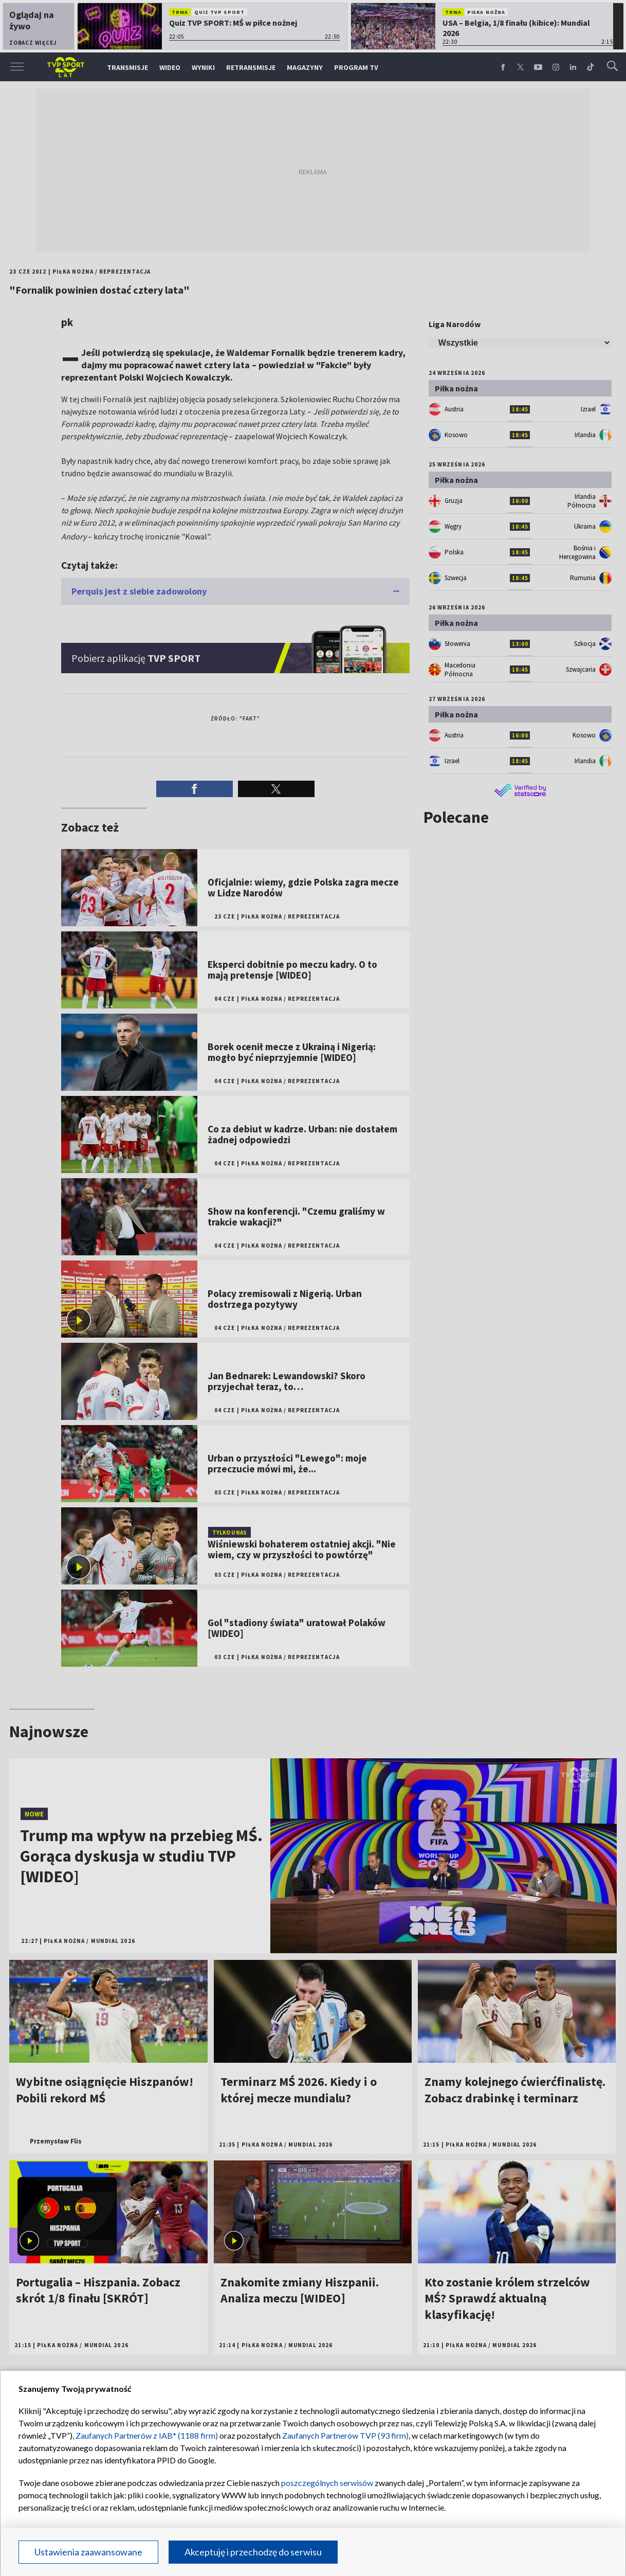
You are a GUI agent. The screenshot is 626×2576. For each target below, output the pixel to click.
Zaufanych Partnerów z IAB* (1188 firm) (147, 2435)
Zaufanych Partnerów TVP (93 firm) (345, 2435)
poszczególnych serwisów (327, 2483)
